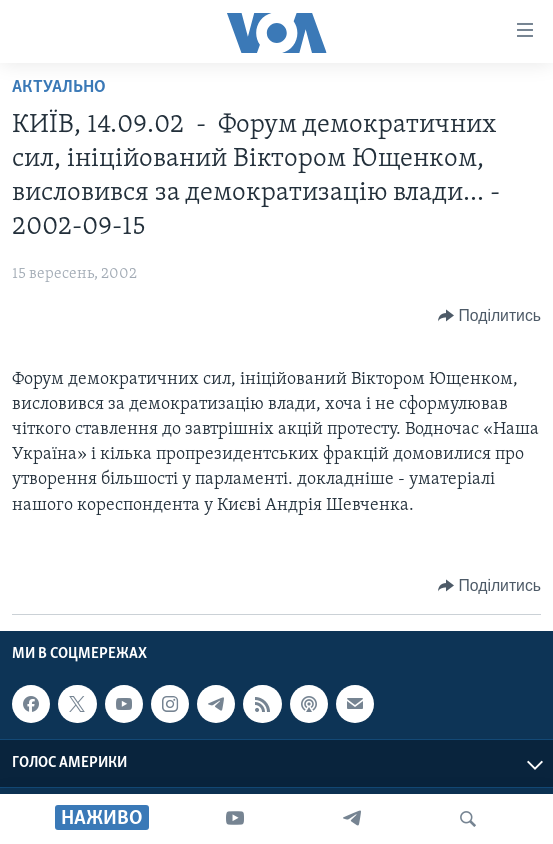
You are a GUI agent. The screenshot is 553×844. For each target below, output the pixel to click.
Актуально (59, 87)
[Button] (489, 316)
